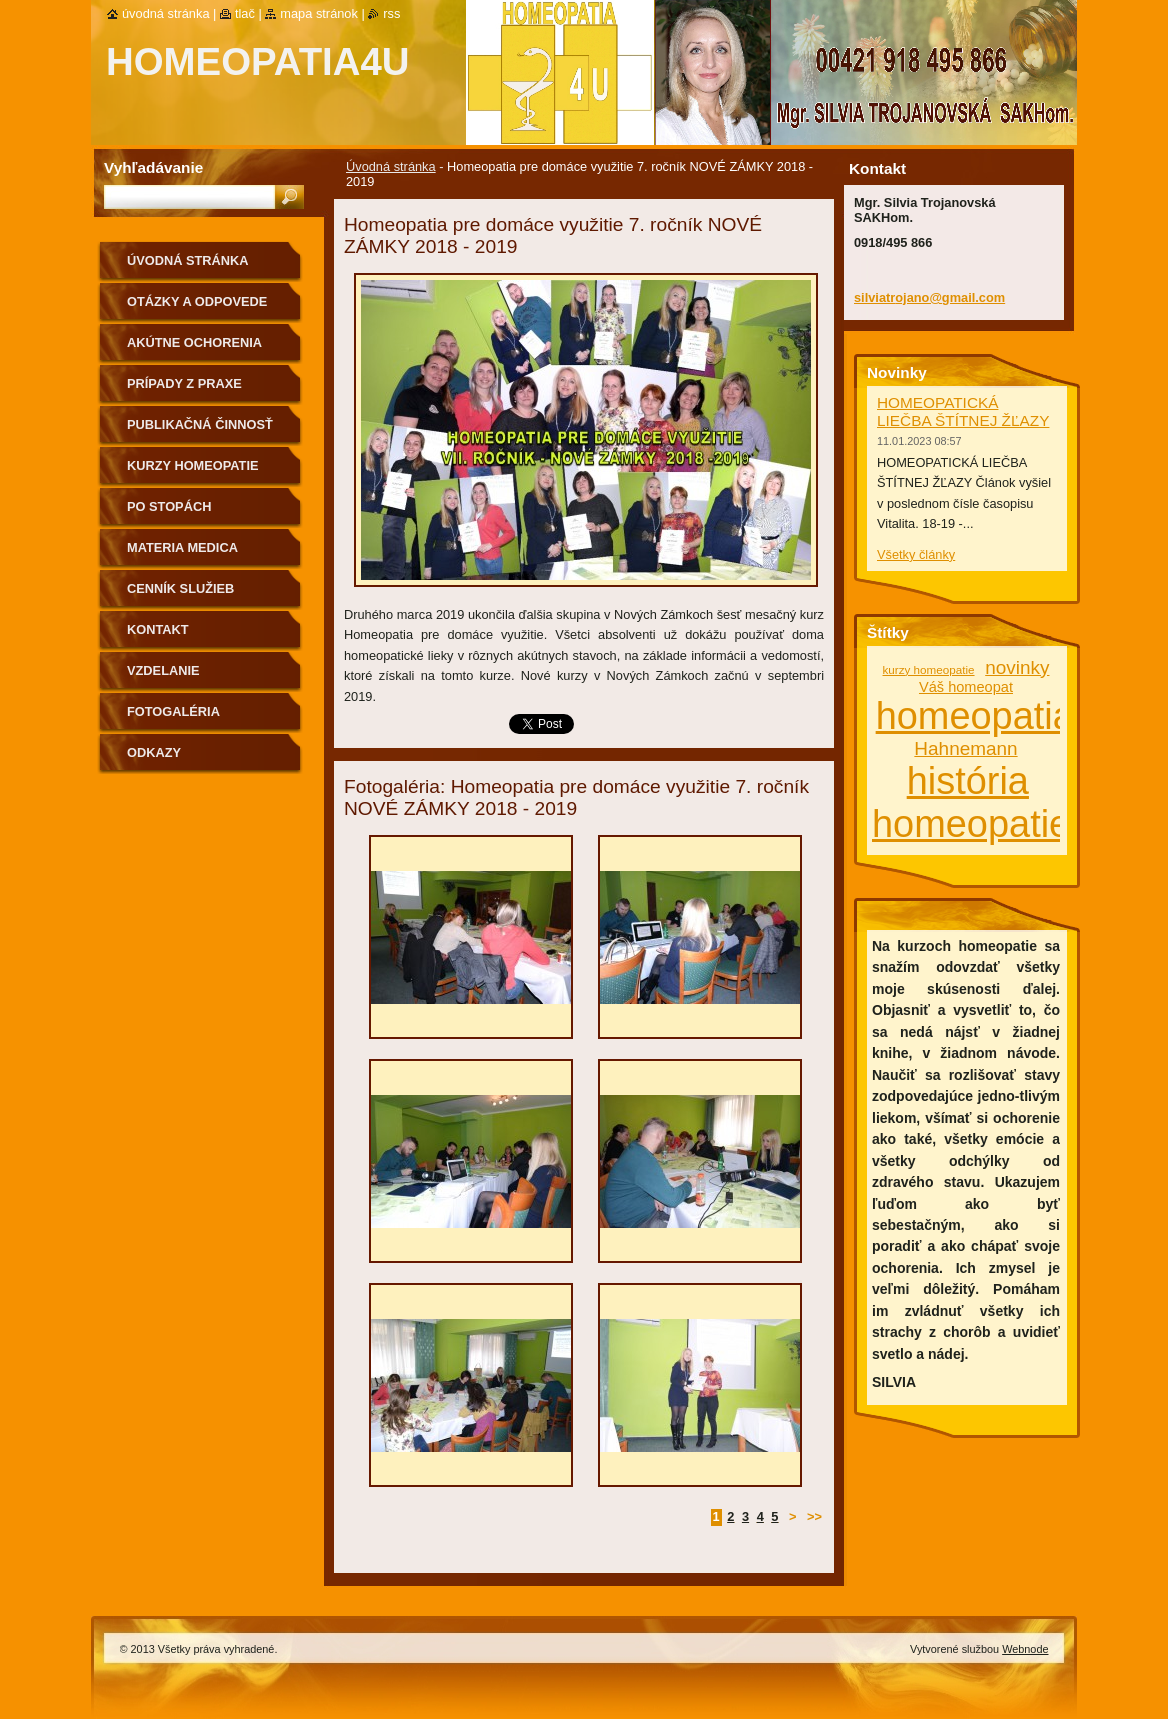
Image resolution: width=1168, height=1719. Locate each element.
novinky (1017, 667)
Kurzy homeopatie (193, 465)
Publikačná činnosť (200, 424)
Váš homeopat (966, 687)
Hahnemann (965, 748)
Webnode (1025, 1649)
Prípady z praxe (184, 383)
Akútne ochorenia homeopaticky (194, 349)
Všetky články (916, 554)
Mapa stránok (319, 13)
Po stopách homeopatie (169, 513)
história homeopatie (971, 802)
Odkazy (154, 752)
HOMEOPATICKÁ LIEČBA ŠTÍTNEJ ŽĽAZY (963, 411)
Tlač (245, 13)
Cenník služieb (180, 588)
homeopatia (975, 716)
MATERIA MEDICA (182, 547)
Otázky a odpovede (197, 301)
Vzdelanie (163, 670)
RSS (391, 13)
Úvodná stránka (391, 166)
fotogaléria (173, 711)
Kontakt (158, 629)
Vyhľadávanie (153, 167)
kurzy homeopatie (929, 669)
